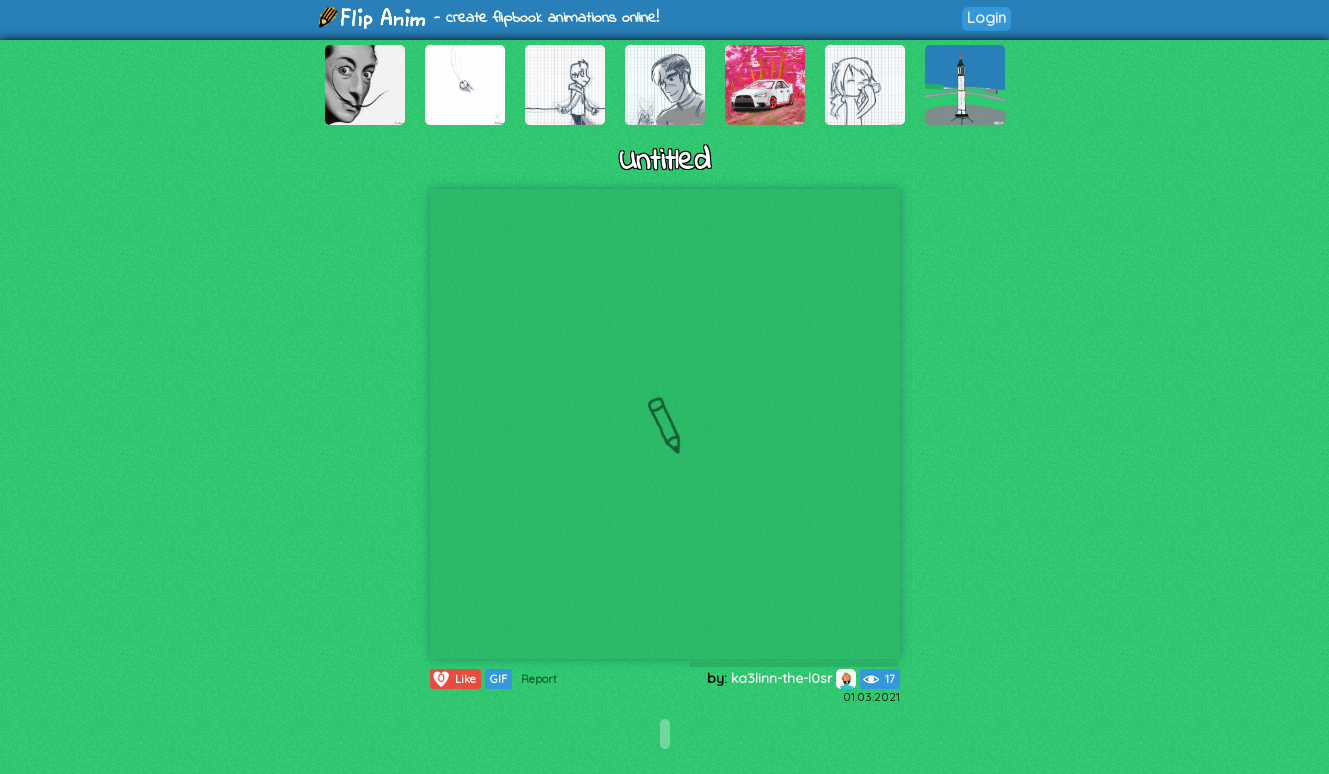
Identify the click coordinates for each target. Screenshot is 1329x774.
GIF (498, 679)
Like (453, 679)
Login (986, 17)
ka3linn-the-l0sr (793, 678)
